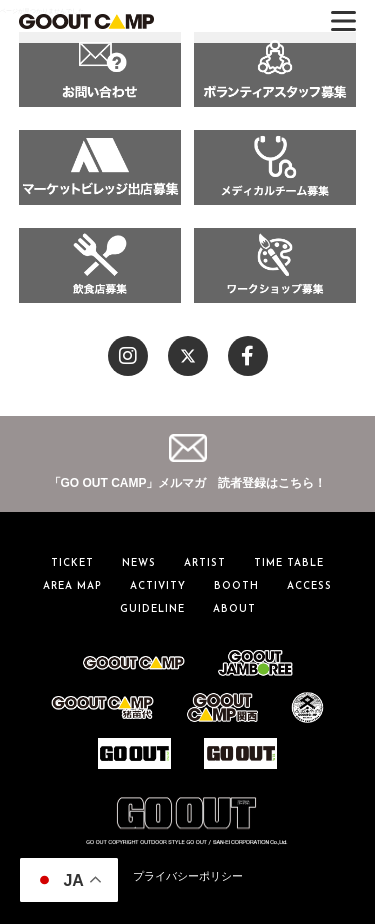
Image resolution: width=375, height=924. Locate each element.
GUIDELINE (152, 609)
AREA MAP (72, 586)
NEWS (139, 563)
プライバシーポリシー (188, 876)
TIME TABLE (289, 563)
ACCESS (309, 586)
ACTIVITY (158, 586)
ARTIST (205, 563)
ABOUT (234, 609)
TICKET (72, 563)
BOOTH (236, 586)
